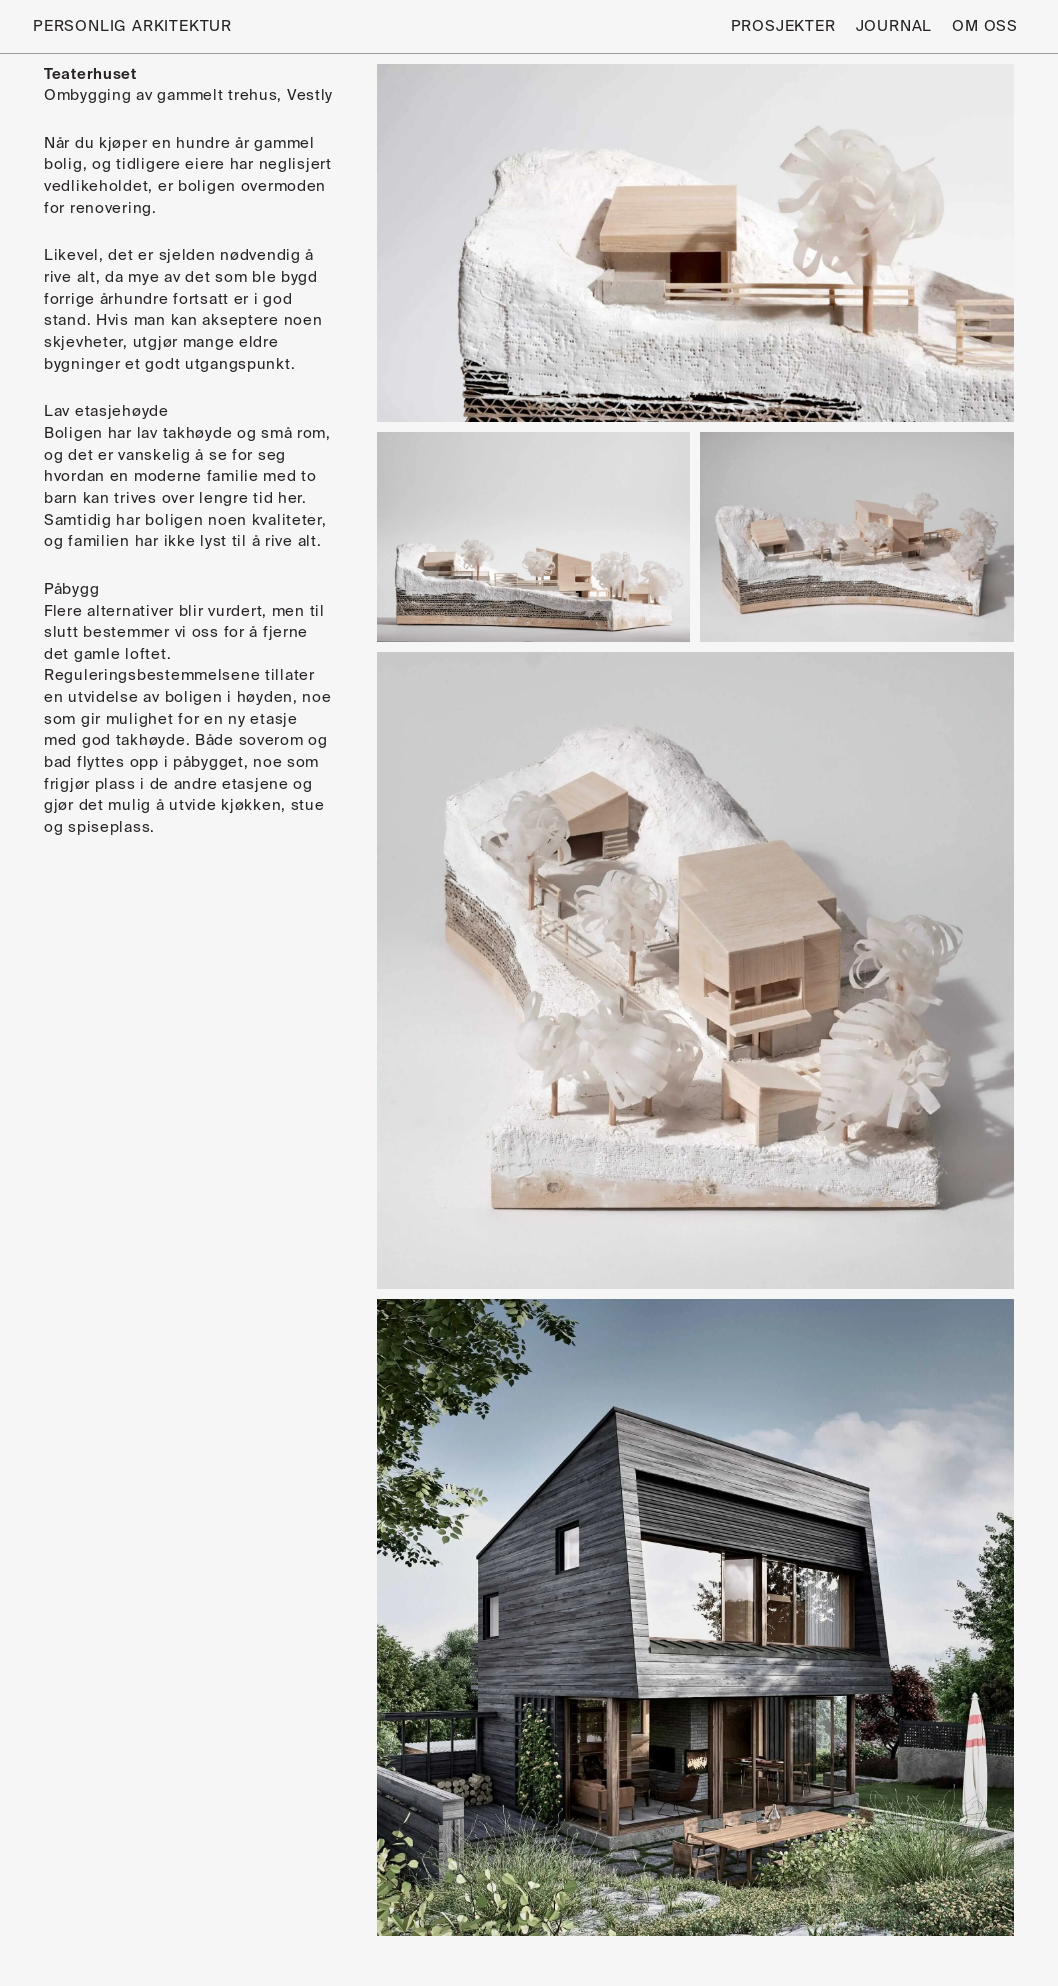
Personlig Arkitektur (132, 26)
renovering (111, 208)
